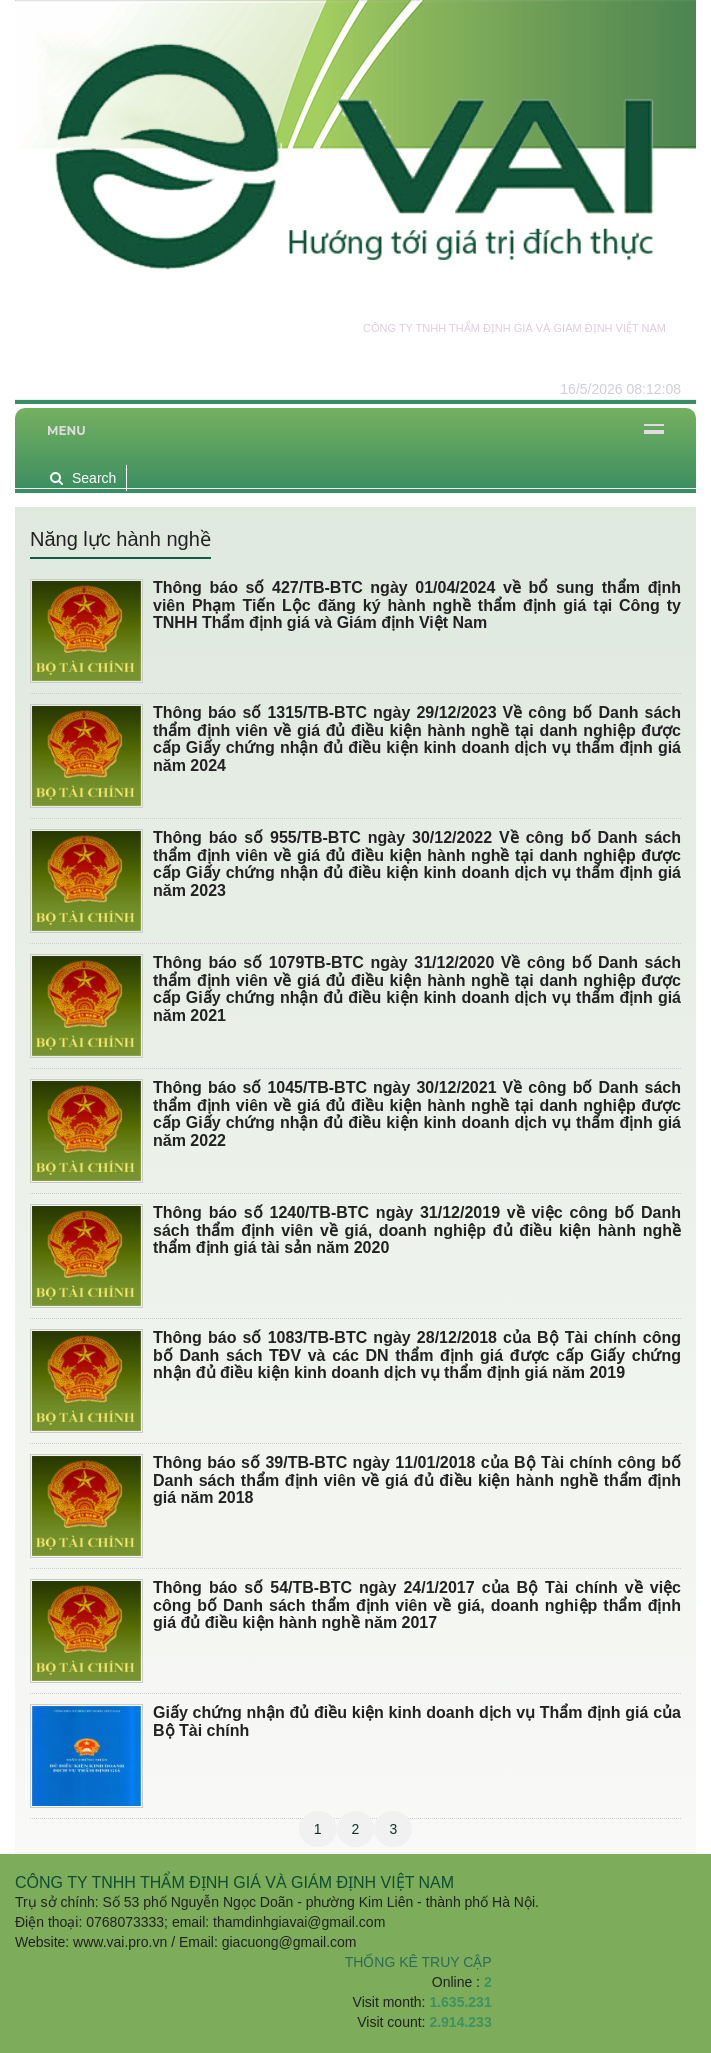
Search (83, 478)
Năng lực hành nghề (120, 539)
